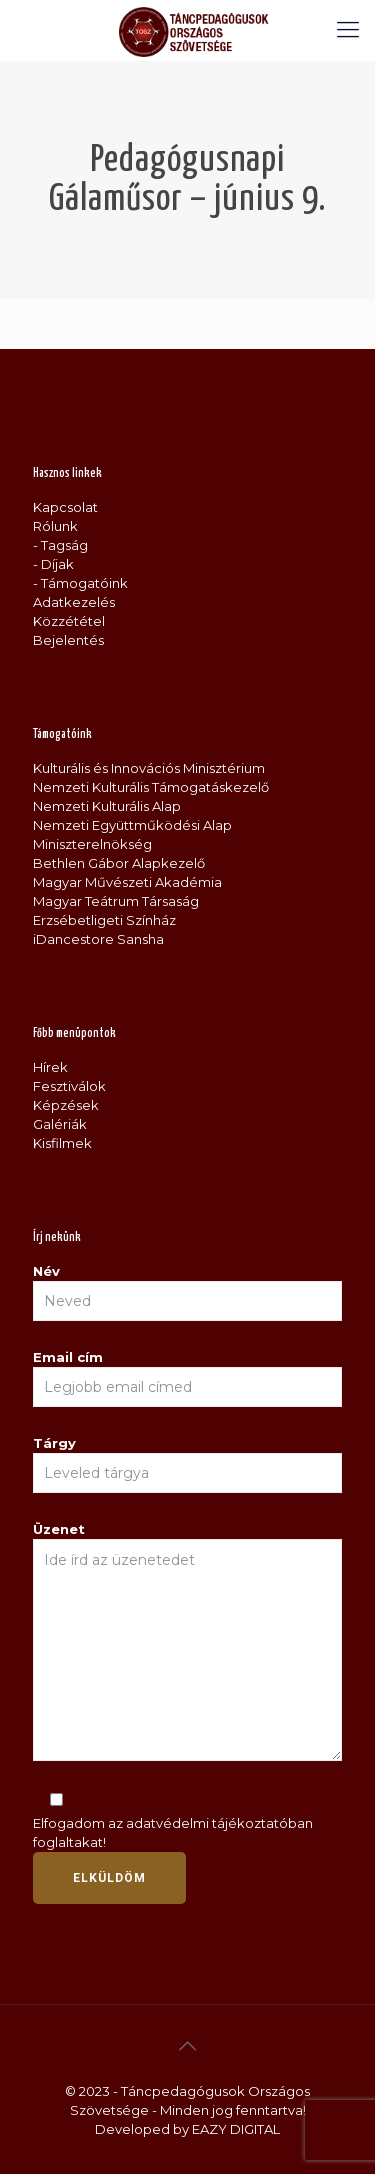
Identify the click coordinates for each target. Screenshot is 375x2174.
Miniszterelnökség (92, 844)
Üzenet (187, 1641)
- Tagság (60, 545)
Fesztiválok (69, 1086)
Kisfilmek (62, 1143)
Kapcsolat (65, 507)
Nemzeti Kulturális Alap (107, 806)
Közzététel (69, 621)
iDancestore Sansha (98, 939)
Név (187, 1292)
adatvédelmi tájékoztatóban (219, 1823)
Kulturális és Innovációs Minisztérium (149, 768)
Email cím (187, 1378)
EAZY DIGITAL (236, 2129)
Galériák (60, 1124)
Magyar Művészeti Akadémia (127, 882)
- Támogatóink (80, 583)
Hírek (50, 1067)
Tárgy (187, 1464)
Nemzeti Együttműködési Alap (132, 825)
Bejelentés (68, 640)
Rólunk (55, 526)
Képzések (66, 1105)
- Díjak (53, 564)
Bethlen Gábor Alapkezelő (119, 863)
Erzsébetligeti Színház (104, 920)
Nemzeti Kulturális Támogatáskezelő (151, 787)
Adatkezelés (74, 602)
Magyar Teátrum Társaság (116, 901)
